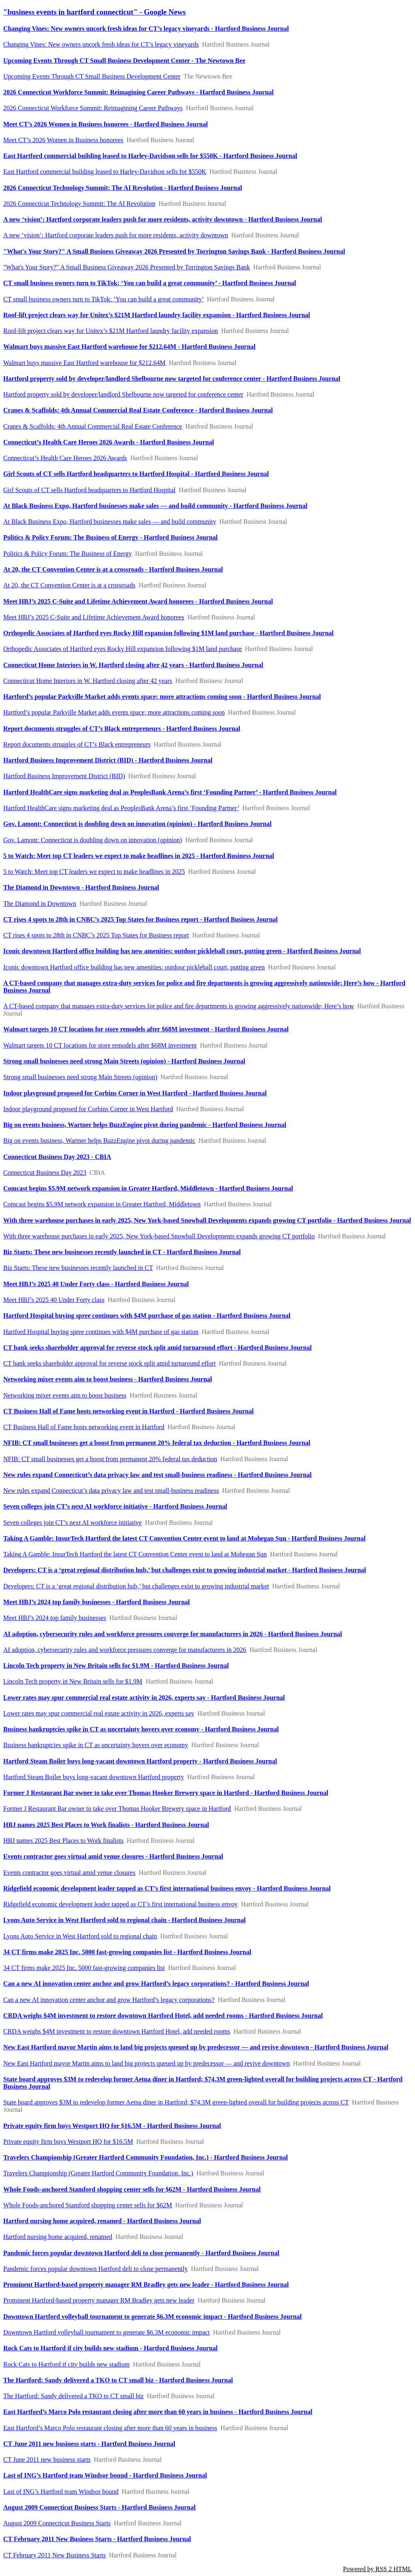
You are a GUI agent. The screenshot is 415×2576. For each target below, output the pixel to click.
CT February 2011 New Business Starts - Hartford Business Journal (97, 2538)
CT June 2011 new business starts (47, 2459)
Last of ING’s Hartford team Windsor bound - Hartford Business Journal (105, 2475)
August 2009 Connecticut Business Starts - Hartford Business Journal (99, 2507)
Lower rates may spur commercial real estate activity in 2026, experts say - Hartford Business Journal (144, 1697)
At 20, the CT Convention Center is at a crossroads (69, 585)
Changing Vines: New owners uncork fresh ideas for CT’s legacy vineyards (101, 44)
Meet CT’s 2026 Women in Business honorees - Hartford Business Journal (105, 124)
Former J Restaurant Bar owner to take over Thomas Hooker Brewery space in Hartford (117, 1808)
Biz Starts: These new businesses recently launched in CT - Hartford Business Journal (122, 1252)
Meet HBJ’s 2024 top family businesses (54, 1617)
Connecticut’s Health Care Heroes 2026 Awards (65, 458)
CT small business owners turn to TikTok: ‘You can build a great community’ (103, 299)
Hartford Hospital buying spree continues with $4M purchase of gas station (101, 1331)
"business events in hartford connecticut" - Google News (94, 12)
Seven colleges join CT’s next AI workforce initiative (72, 1522)
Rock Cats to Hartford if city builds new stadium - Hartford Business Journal (110, 2348)
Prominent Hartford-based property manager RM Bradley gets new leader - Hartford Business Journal (146, 2284)
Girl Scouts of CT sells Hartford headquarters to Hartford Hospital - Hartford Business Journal (136, 473)
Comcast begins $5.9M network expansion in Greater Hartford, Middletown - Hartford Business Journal (148, 1188)
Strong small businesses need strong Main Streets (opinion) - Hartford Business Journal (124, 1061)
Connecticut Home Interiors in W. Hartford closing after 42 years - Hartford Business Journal (133, 665)
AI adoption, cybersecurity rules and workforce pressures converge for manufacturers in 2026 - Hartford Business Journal (172, 1634)
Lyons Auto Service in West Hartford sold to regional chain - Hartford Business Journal (124, 1920)
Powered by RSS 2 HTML (377, 2568)
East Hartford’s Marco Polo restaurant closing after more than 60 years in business (110, 2427)
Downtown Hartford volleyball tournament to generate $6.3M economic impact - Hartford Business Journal (152, 2316)
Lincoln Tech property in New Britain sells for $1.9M (72, 1681)
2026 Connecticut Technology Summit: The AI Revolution (79, 203)
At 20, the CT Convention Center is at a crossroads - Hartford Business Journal (113, 569)
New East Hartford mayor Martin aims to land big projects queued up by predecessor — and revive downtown (146, 2063)
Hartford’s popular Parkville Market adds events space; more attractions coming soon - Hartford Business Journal (162, 696)
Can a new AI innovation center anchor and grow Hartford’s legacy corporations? (108, 1999)
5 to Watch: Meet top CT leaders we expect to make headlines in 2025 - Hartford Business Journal (138, 855)
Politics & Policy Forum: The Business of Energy (67, 553)
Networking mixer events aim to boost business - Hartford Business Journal (107, 1379)
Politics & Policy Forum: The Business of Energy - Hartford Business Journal (110, 537)
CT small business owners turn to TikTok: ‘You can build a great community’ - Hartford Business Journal (149, 283)
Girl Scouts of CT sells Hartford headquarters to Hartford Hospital (89, 490)
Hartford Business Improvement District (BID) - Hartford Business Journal (107, 760)
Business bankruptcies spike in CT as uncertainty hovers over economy (95, 1745)
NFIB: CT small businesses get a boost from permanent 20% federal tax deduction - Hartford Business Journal (156, 1442)
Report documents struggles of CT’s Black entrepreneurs (76, 744)
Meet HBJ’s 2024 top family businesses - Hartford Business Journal (96, 1602)
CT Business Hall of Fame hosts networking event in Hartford (83, 1427)
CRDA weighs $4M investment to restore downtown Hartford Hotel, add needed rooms (116, 2031)
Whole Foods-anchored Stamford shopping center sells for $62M (87, 2205)
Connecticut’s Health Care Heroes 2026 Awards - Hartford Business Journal (108, 442)
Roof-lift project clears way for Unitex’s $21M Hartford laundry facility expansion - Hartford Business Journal (156, 315)
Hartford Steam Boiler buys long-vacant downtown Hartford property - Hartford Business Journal (140, 1761)
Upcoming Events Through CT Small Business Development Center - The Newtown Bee (124, 60)
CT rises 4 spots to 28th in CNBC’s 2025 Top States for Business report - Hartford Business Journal (140, 919)
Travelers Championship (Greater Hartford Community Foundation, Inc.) (98, 2173)
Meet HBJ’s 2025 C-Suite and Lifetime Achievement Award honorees (93, 617)
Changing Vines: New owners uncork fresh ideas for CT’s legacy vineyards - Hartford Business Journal (146, 28)
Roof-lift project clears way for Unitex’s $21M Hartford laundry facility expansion (110, 330)
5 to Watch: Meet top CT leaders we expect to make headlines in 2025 (94, 871)
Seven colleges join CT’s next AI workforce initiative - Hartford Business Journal (115, 1506)
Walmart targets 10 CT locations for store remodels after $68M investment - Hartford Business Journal (146, 1029)
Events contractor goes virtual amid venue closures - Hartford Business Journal (113, 1856)
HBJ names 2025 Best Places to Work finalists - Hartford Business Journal (106, 1824)
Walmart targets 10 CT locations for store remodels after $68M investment (100, 1045)
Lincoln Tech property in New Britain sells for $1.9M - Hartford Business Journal (116, 1665)
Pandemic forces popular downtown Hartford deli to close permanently (95, 2268)
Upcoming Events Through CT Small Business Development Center (91, 76)
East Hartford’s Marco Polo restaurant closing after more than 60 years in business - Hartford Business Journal (157, 2411)
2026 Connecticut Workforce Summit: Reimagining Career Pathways (93, 108)
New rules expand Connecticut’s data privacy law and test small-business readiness (111, 1490)
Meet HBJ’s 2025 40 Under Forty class (54, 1299)
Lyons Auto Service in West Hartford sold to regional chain (80, 1936)
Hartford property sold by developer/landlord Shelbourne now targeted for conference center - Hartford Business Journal (171, 378)
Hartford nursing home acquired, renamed (57, 2236)
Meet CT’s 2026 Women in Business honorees (63, 140)
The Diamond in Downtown (39, 903)
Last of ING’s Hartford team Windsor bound (60, 2491)
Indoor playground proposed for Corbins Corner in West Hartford (88, 1109)
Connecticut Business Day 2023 (44, 1172)
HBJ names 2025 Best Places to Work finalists (63, 1840)
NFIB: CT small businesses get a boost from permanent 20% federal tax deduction (110, 1459)
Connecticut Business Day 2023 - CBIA (57, 1156)
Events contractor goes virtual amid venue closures (69, 1872)
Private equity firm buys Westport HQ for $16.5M (68, 2141)
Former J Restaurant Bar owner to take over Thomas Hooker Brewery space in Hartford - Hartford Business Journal (165, 1792)
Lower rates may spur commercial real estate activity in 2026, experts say (98, 1713)
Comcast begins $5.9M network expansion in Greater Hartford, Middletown (102, 1204)
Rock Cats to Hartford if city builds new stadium (66, 2364)
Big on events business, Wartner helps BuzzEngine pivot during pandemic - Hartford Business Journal (144, 1124)
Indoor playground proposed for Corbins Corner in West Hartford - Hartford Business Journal (135, 1093)
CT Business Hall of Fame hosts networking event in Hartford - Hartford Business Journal (128, 1411)
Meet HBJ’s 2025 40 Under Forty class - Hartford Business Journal (96, 1284)
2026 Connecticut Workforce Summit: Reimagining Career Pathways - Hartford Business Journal (138, 92)
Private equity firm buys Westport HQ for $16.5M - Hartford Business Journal (112, 2125)
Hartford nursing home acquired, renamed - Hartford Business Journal (102, 2220)
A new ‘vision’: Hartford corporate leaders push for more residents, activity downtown (115, 235)
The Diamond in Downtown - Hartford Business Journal (81, 887)
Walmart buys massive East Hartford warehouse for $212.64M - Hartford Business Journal (129, 346)
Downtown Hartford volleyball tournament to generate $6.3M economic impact (106, 2332)
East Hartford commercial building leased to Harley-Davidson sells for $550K (104, 171)
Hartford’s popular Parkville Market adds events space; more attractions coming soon (114, 712)
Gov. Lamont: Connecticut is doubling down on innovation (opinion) (92, 840)
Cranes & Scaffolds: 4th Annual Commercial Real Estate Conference (92, 426)
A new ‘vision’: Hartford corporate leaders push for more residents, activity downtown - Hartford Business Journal (162, 219)
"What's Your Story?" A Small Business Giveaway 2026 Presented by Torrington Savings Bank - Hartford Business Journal (174, 251)
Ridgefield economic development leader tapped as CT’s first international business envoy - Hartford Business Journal (167, 1888)
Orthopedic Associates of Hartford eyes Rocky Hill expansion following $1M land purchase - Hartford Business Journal (168, 633)
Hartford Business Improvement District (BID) (64, 776)
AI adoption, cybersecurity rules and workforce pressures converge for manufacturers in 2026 (124, 1649)
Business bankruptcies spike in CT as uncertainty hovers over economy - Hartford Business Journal (141, 1729)
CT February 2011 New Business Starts (54, 2555)
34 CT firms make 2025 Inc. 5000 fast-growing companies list (84, 1967)
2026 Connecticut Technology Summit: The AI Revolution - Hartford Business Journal (122, 187)
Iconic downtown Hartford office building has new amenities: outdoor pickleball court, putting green (134, 967)
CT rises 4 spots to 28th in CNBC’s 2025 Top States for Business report (96, 935)
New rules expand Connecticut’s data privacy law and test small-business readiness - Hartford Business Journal (157, 1474)
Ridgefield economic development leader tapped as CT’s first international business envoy (120, 1904)
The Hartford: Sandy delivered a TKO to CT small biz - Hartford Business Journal (118, 2380)
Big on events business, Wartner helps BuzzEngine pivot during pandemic (99, 1140)
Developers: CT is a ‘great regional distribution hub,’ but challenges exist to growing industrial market (136, 1586)
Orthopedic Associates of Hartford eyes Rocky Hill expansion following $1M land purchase (122, 648)
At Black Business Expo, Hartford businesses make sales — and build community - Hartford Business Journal (155, 505)
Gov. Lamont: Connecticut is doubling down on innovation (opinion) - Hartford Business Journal (137, 823)
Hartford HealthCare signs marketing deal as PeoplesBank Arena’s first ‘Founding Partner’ (121, 808)
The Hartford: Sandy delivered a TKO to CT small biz (73, 2395)
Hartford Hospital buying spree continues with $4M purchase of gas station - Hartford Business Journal (147, 1315)
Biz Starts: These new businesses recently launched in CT (78, 1267)
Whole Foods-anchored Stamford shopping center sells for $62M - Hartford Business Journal (132, 2189)
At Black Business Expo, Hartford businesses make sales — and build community (109, 521)
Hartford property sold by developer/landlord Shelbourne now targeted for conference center (123, 394)
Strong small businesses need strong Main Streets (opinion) (80, 1077)
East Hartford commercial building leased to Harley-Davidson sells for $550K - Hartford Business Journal (150, 155)
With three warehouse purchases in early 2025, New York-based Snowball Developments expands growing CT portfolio (159, 1236)
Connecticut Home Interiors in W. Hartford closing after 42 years (87, 680)
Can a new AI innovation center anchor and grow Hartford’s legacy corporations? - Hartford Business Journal (156, 1983)
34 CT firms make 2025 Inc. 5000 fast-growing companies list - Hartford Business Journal (127, 1952)
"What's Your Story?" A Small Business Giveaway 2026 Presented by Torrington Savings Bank (126, 267)
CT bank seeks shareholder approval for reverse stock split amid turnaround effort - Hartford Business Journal (157, 1347)
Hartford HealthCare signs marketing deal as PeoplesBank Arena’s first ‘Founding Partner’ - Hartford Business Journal (170, 792)
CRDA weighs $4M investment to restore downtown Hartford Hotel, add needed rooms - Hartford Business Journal (163, 2015)
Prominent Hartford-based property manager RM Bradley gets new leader (99, 2300)
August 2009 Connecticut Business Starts (57, 2523)
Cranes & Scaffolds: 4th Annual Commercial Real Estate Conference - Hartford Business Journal (138, 410)
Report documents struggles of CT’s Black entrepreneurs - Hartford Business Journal (121, 728)
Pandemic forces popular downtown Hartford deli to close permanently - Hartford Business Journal (141, 2252)
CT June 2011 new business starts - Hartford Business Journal (89, 2443)
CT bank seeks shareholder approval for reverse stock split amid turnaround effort (109, 1363)
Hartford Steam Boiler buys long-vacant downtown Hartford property (93, 1777)
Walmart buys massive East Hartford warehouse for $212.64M (84, 362)
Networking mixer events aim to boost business (64, 1395)
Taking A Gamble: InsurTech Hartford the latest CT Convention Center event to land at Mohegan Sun (135, 1554)
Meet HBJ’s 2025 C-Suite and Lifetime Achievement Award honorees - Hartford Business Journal (138, 601)
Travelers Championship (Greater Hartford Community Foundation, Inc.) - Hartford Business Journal (145, 2157)
